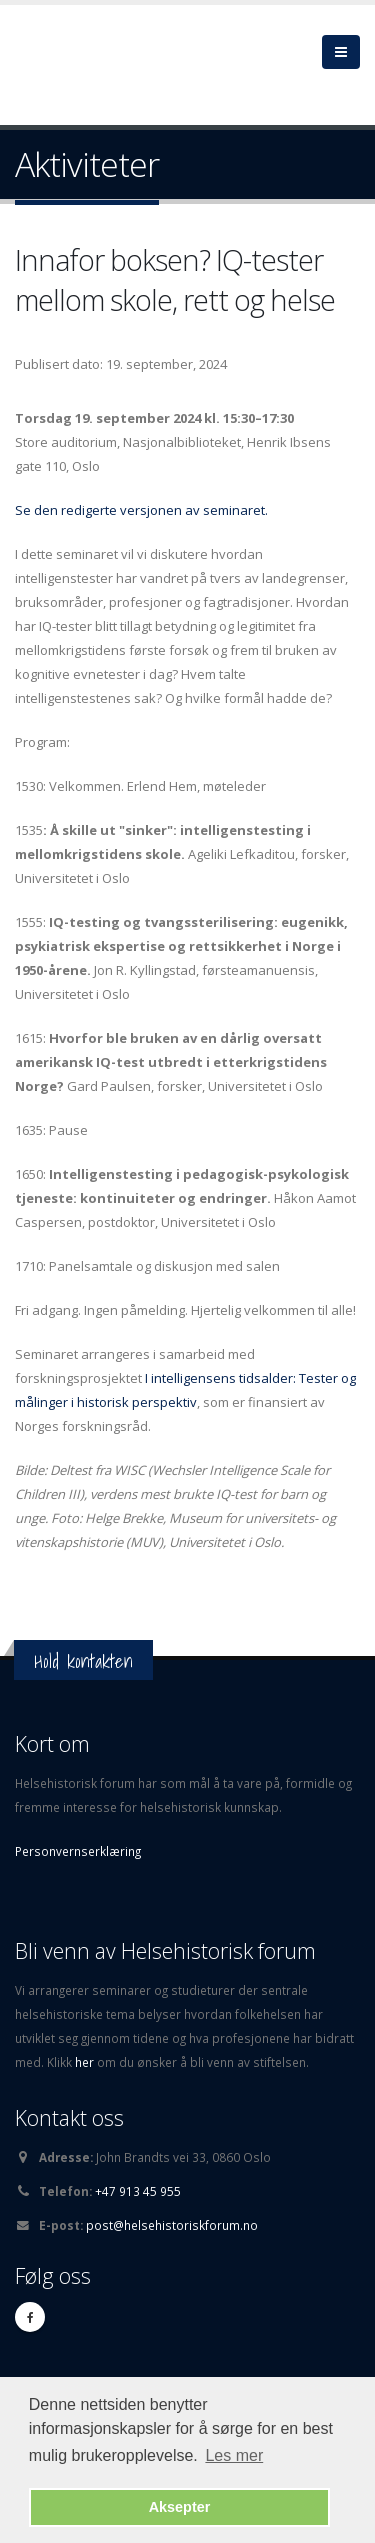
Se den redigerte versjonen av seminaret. (141, 510)
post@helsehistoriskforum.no (172, 2225)
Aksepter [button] (180, 2507)
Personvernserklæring (78, 1851)
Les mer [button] (234, 2455)
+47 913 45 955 (138, 2191)
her (86, 2062)
